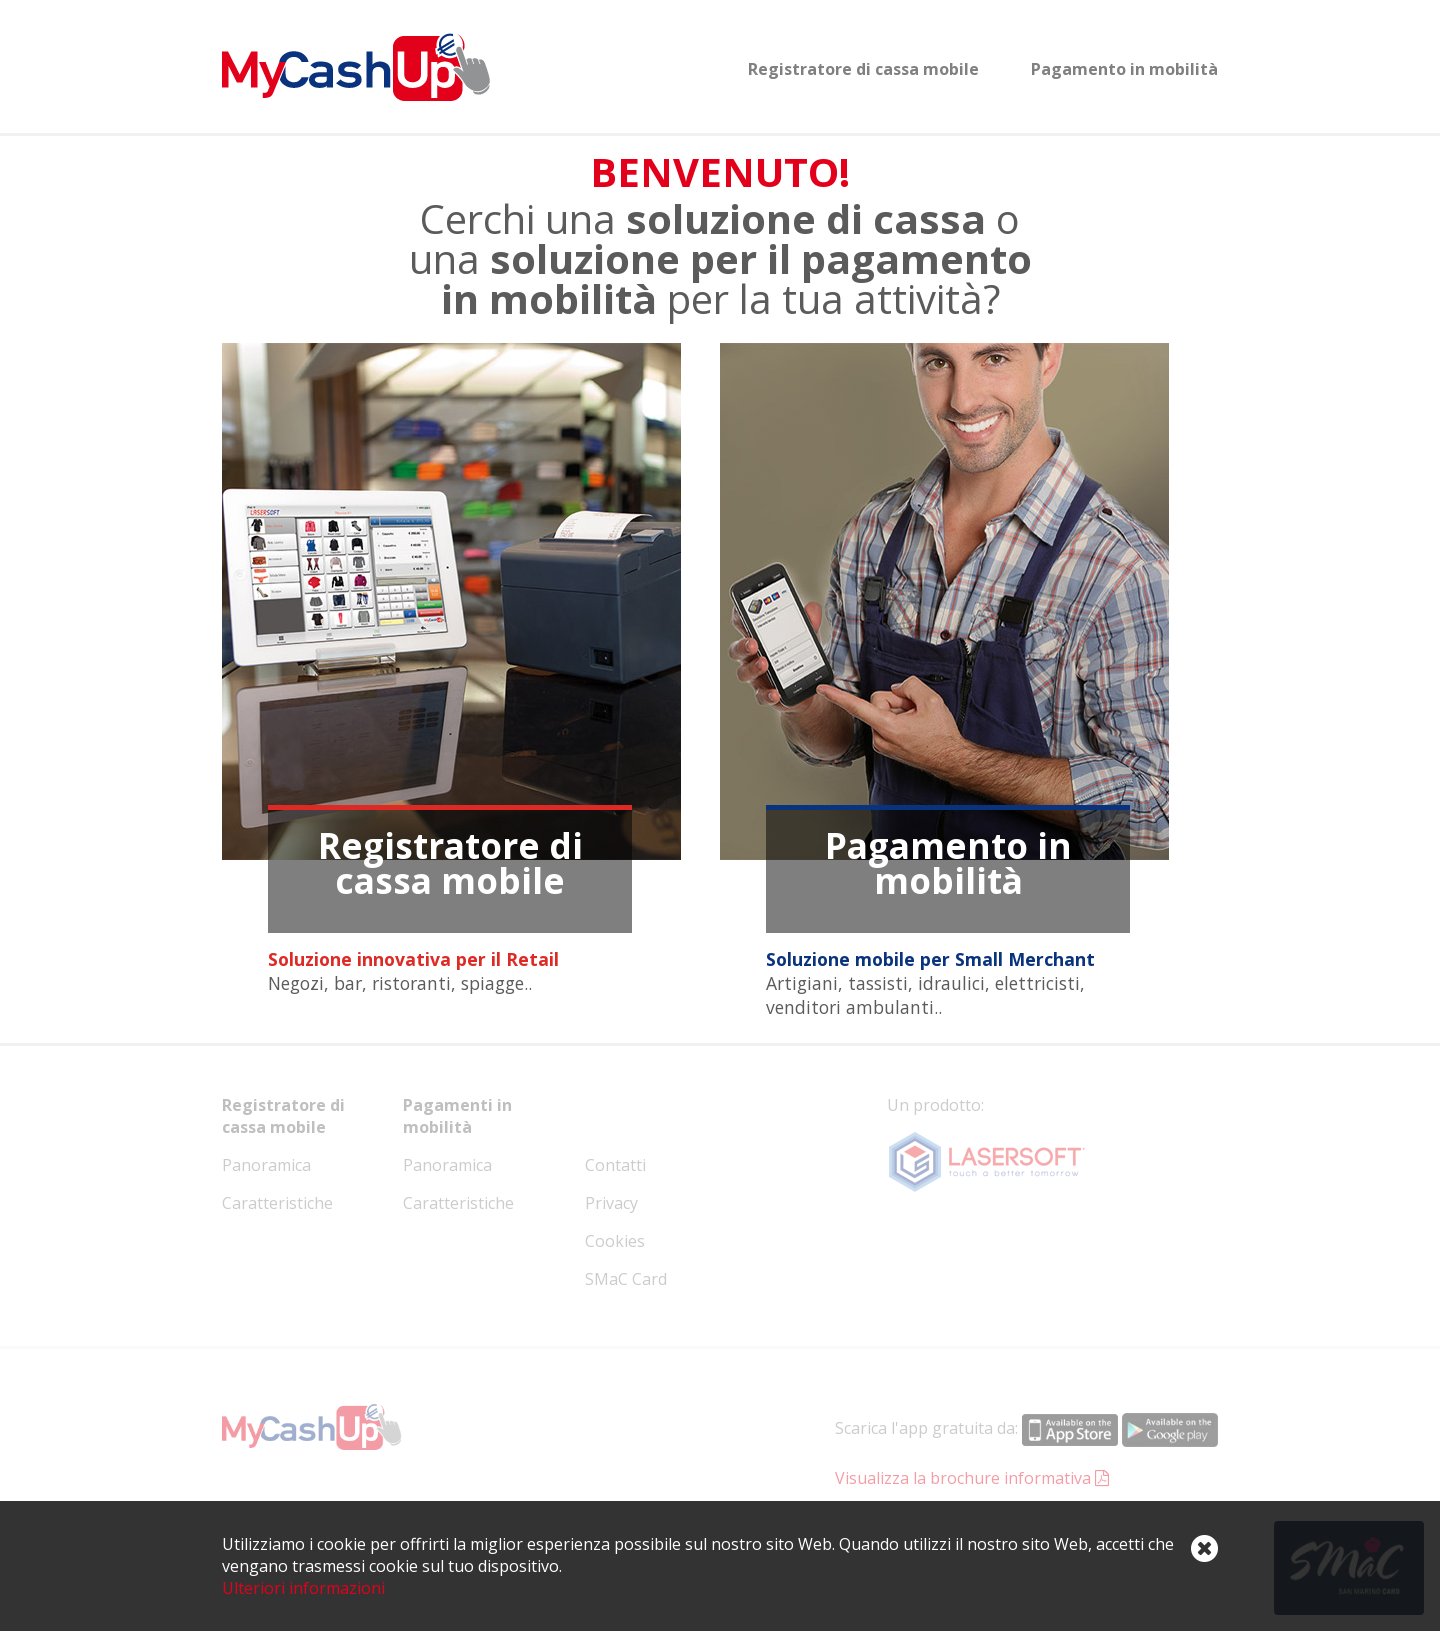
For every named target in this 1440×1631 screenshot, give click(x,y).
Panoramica (266, 1165)
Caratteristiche (277, 1203)
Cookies (615, 1241)
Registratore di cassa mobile (863, 69)
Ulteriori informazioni (303, 1588)
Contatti (615, 1165)
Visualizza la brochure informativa (972, 1478)
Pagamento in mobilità (1124, 69)
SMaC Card (626, 1279)
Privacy (611, 1203)
